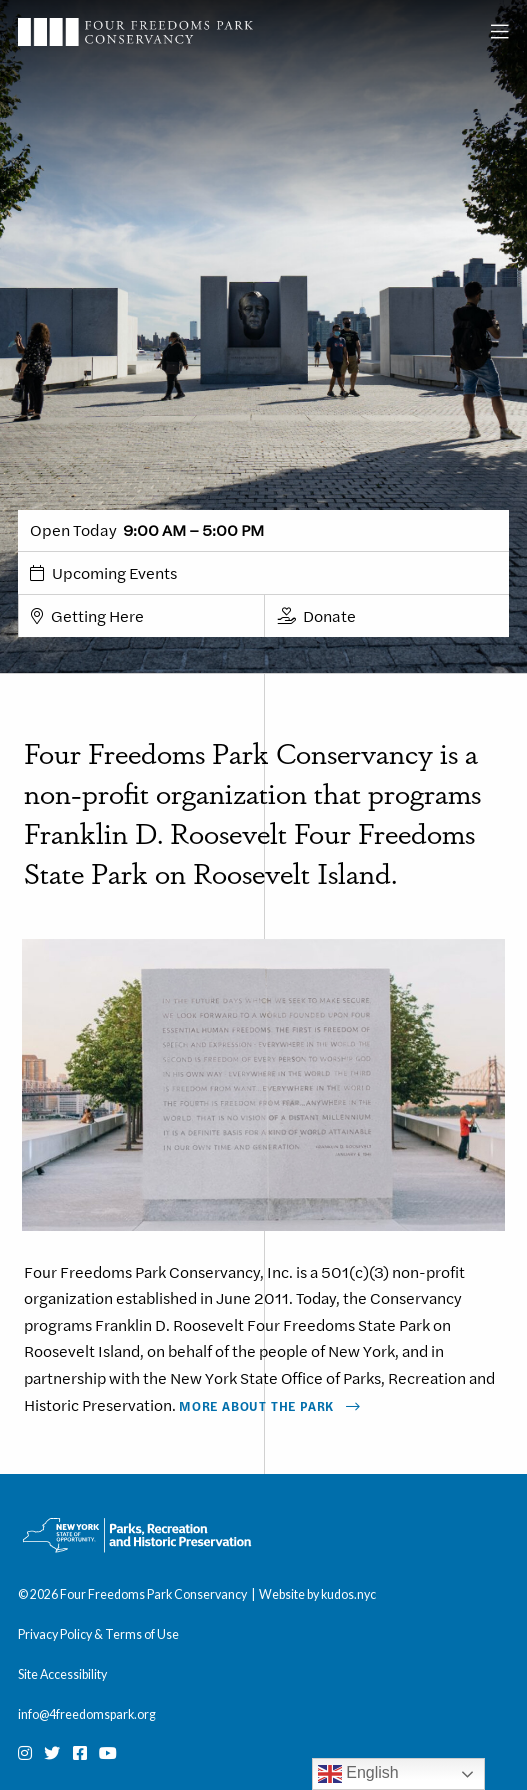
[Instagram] (25, 1753)
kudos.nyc (348, 1594)
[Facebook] (80, 1753)
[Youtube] (108, 1753)
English (358, 1774)
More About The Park (256, 1406)
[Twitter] (52, 1753)
